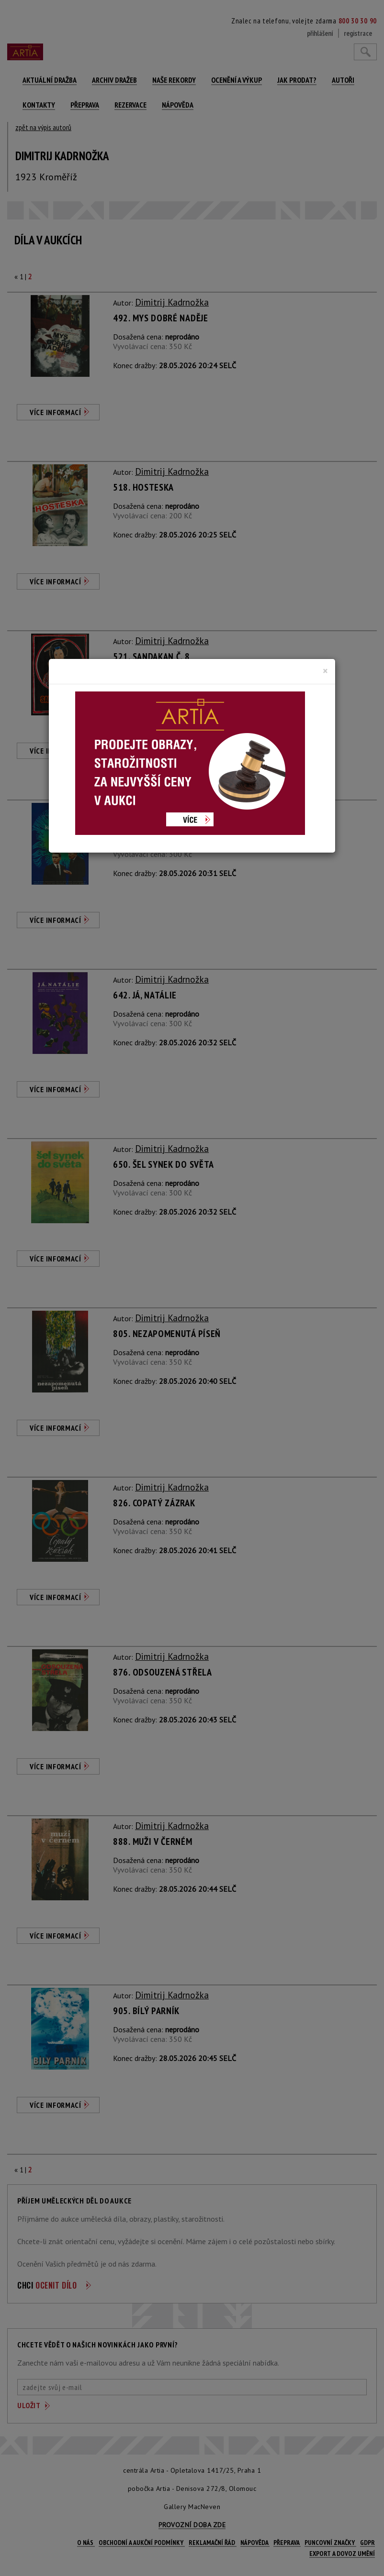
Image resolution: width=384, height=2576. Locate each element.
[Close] (325, 671)
